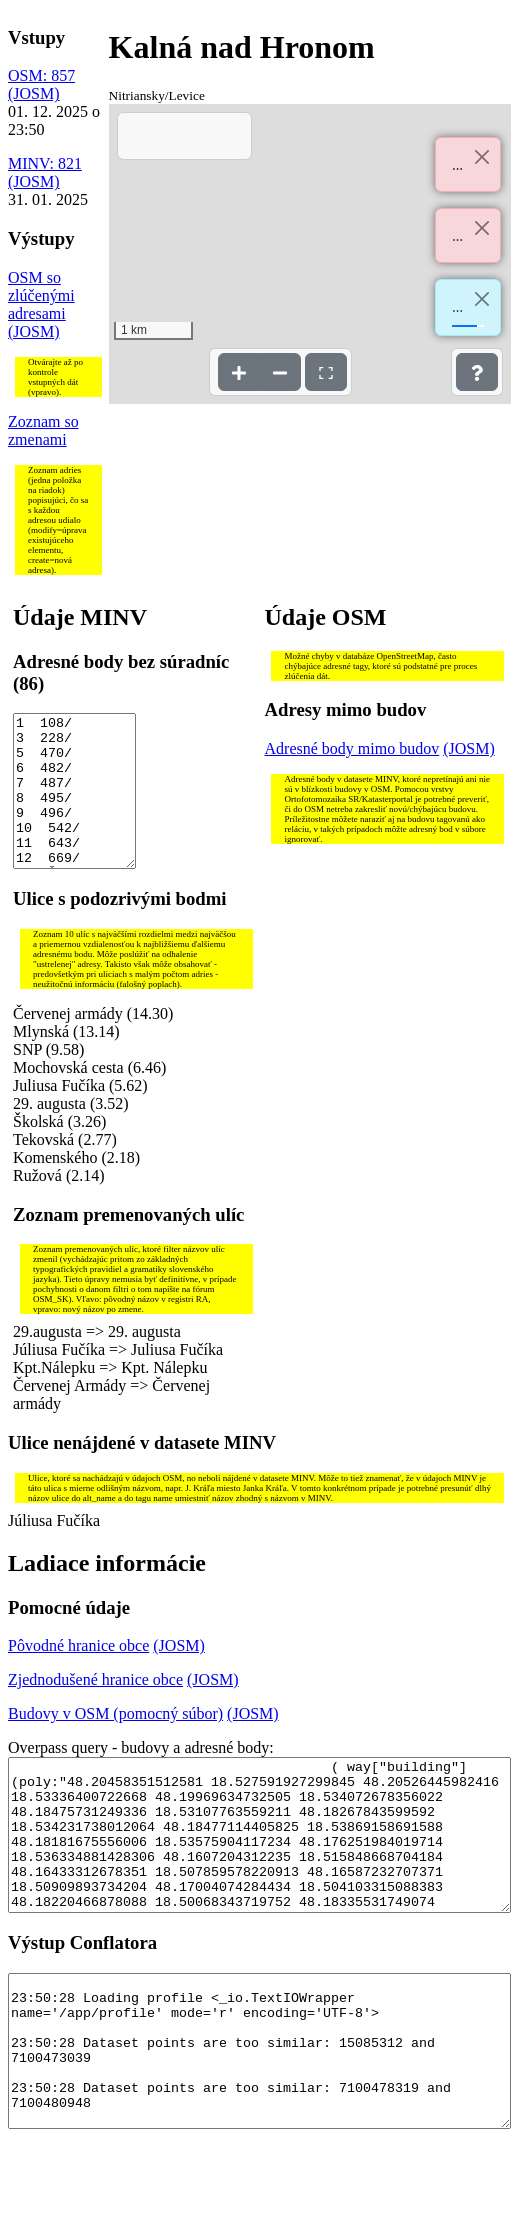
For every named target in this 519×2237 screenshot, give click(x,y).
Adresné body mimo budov (352, 748)
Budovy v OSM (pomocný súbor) (115, 1743)
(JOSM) (34, 93)
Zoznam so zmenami (43, 430)
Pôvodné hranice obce (78, 1675)
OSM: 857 (41, 75)
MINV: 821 (45, 163)
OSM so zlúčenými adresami (41, 295)
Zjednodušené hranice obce (95, 1709)
